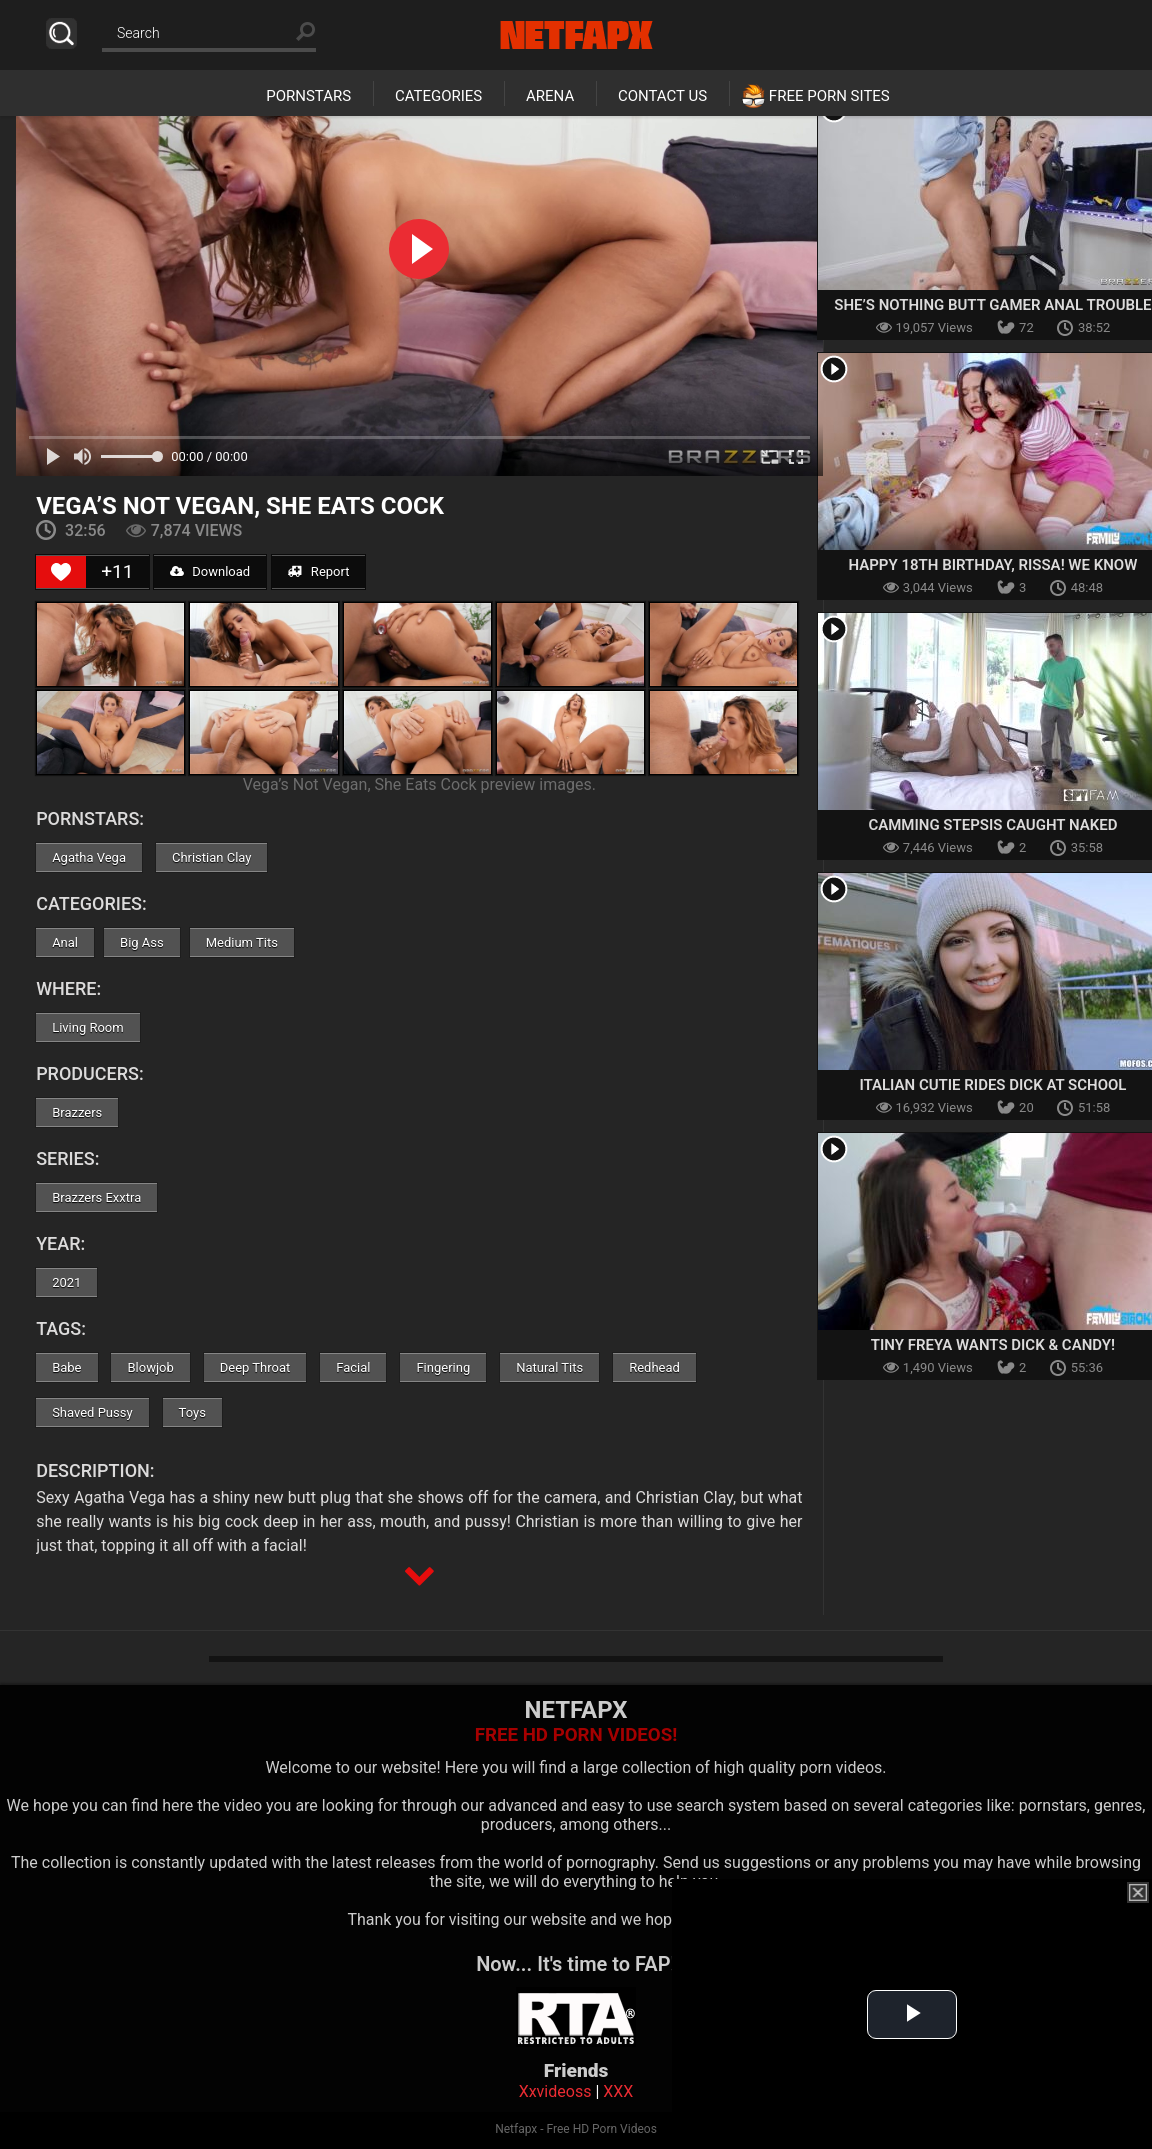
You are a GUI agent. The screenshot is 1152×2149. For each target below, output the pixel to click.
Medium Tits (242, 942)
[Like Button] (61, 572)
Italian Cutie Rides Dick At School (992, 1085)
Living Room (88, 1027)
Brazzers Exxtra (96, 1197)
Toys (192, 1412)
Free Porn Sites (829, 96)
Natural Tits (549, 1367)
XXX (618, 2091)
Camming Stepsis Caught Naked (992, 825)
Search (61, 33)
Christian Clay (212, 857)
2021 (66, 1282)
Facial (353, 1367)
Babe (66, 1367)
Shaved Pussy (92, 1412)
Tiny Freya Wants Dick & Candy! (993, 1345)
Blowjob (150, 1367)
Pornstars (308, 96)
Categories (438, 96)
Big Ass (142, 942)
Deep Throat (255, 1367)
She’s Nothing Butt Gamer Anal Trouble (992, 305)
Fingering (443, 1367)
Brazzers (77, 1112)
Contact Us (662, 96)
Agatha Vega (89, 857)
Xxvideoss (555, 2091)
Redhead (654, 1367)
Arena (550, 96)
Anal (65, 942)
